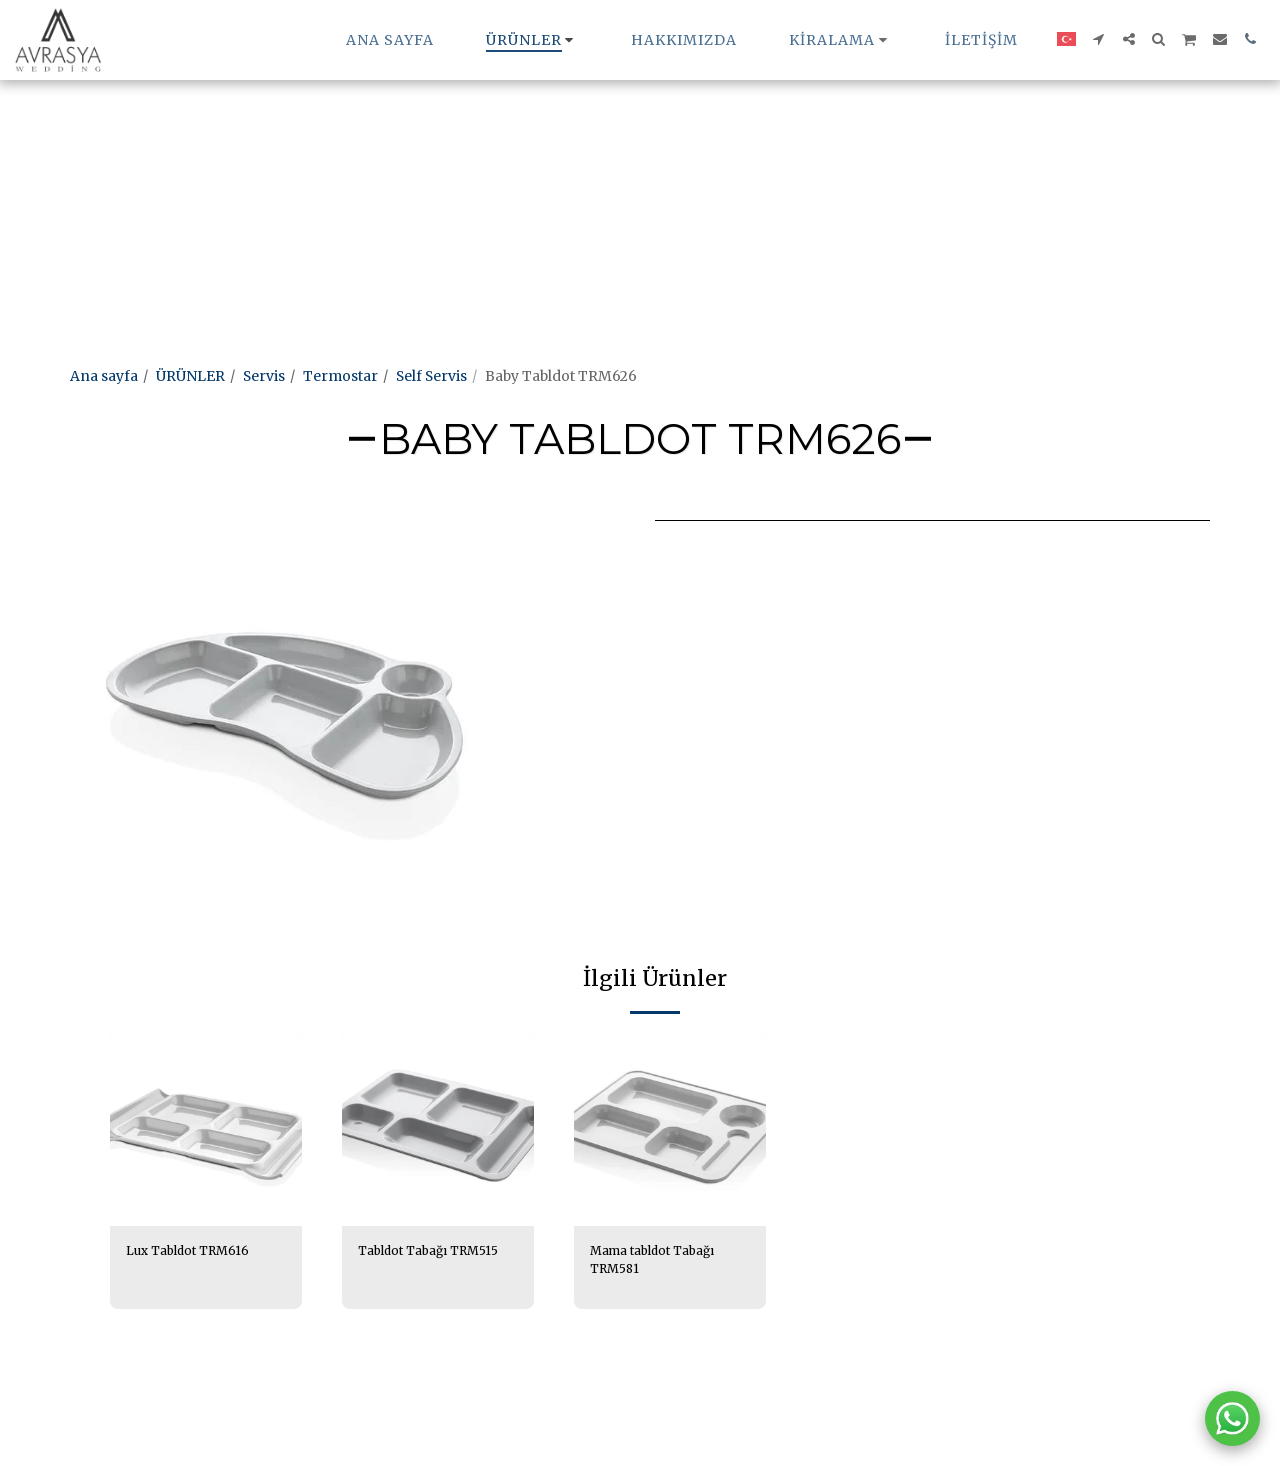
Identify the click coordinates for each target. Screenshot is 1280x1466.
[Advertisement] (600, 140)
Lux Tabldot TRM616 (197, 1252)
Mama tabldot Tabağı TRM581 (662, 1262)
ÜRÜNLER (190, 376)
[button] (841, 40)
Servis (264, 376)
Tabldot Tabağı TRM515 (409, 1262)
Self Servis (431, 376)
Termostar (340, 376)
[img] (206, 1130)
